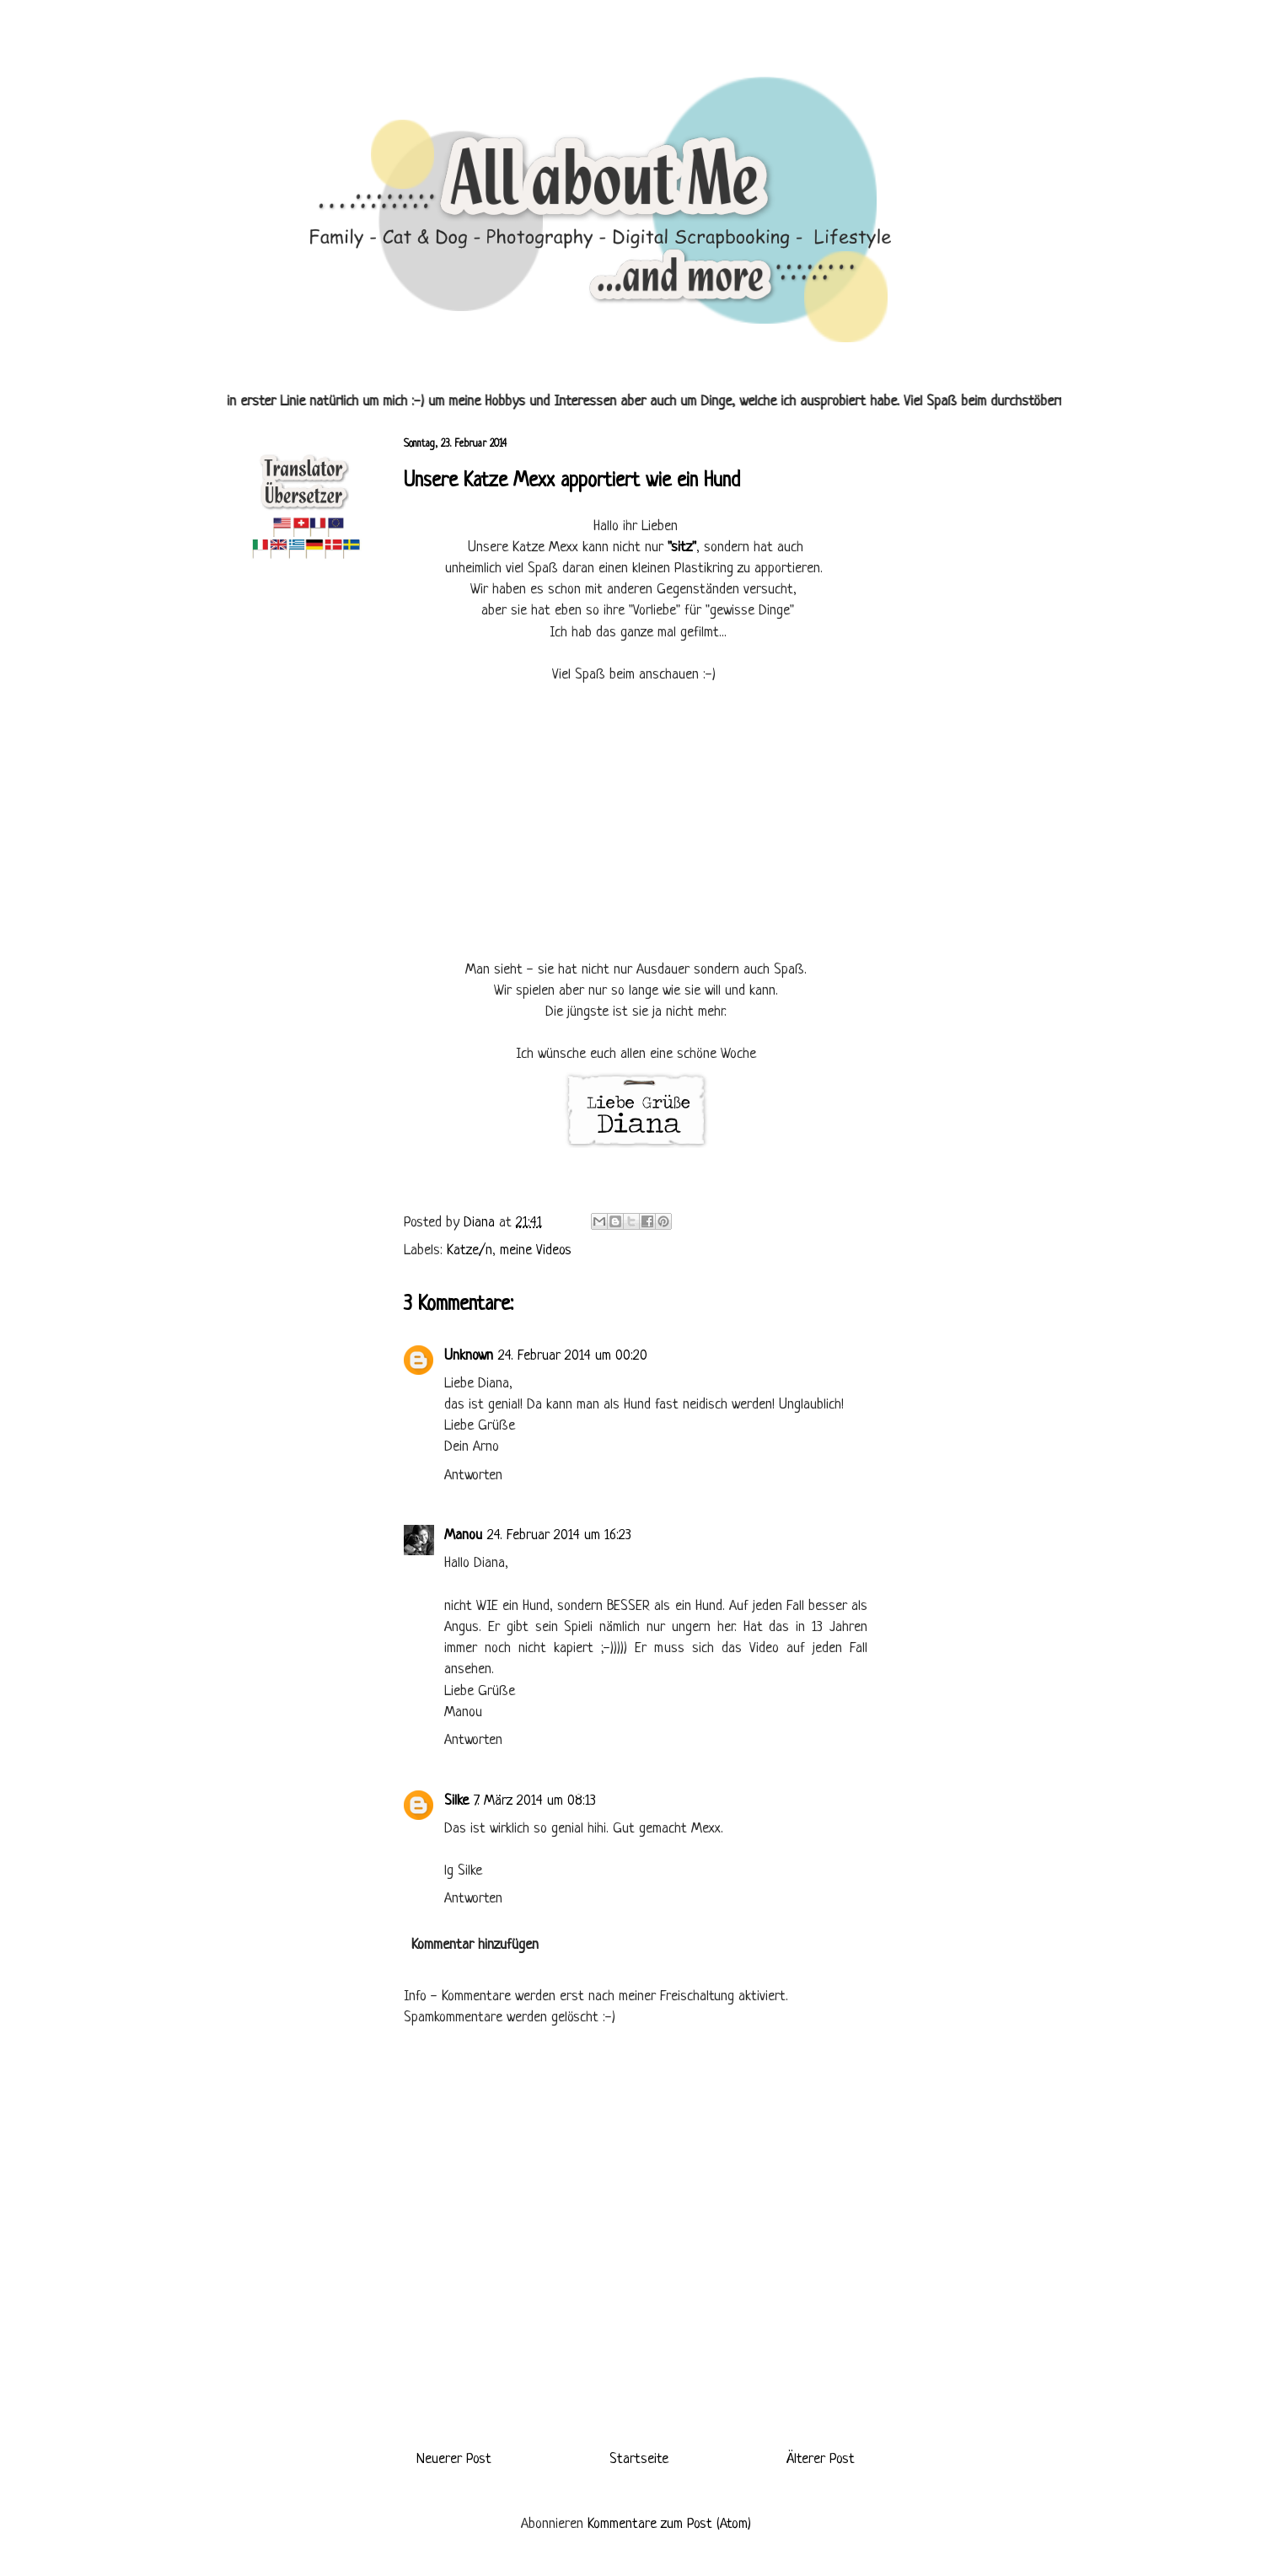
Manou (463, 1535)
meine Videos (536, 1250)
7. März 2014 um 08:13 (535, 1801)
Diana (481, 1223)
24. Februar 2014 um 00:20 (572, 1356)
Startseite (638, 2459)
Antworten (473, 1476)
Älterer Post (820, 2459)
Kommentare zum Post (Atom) (669, 2524)
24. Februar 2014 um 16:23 (559, 1535)
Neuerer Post (453, 2459)
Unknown (468, 1356)
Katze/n (469, 1250)
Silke (456, 1801)
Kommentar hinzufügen (475, 1945)
